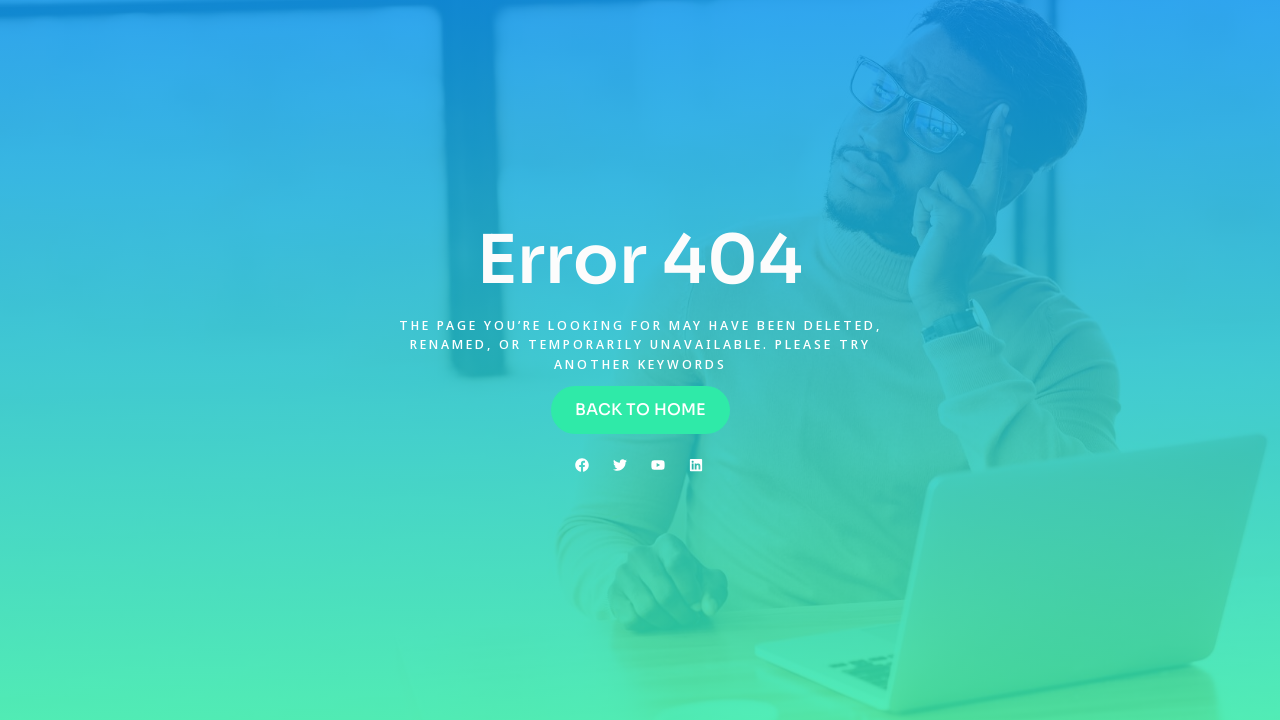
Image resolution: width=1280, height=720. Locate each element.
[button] (640, 410)
